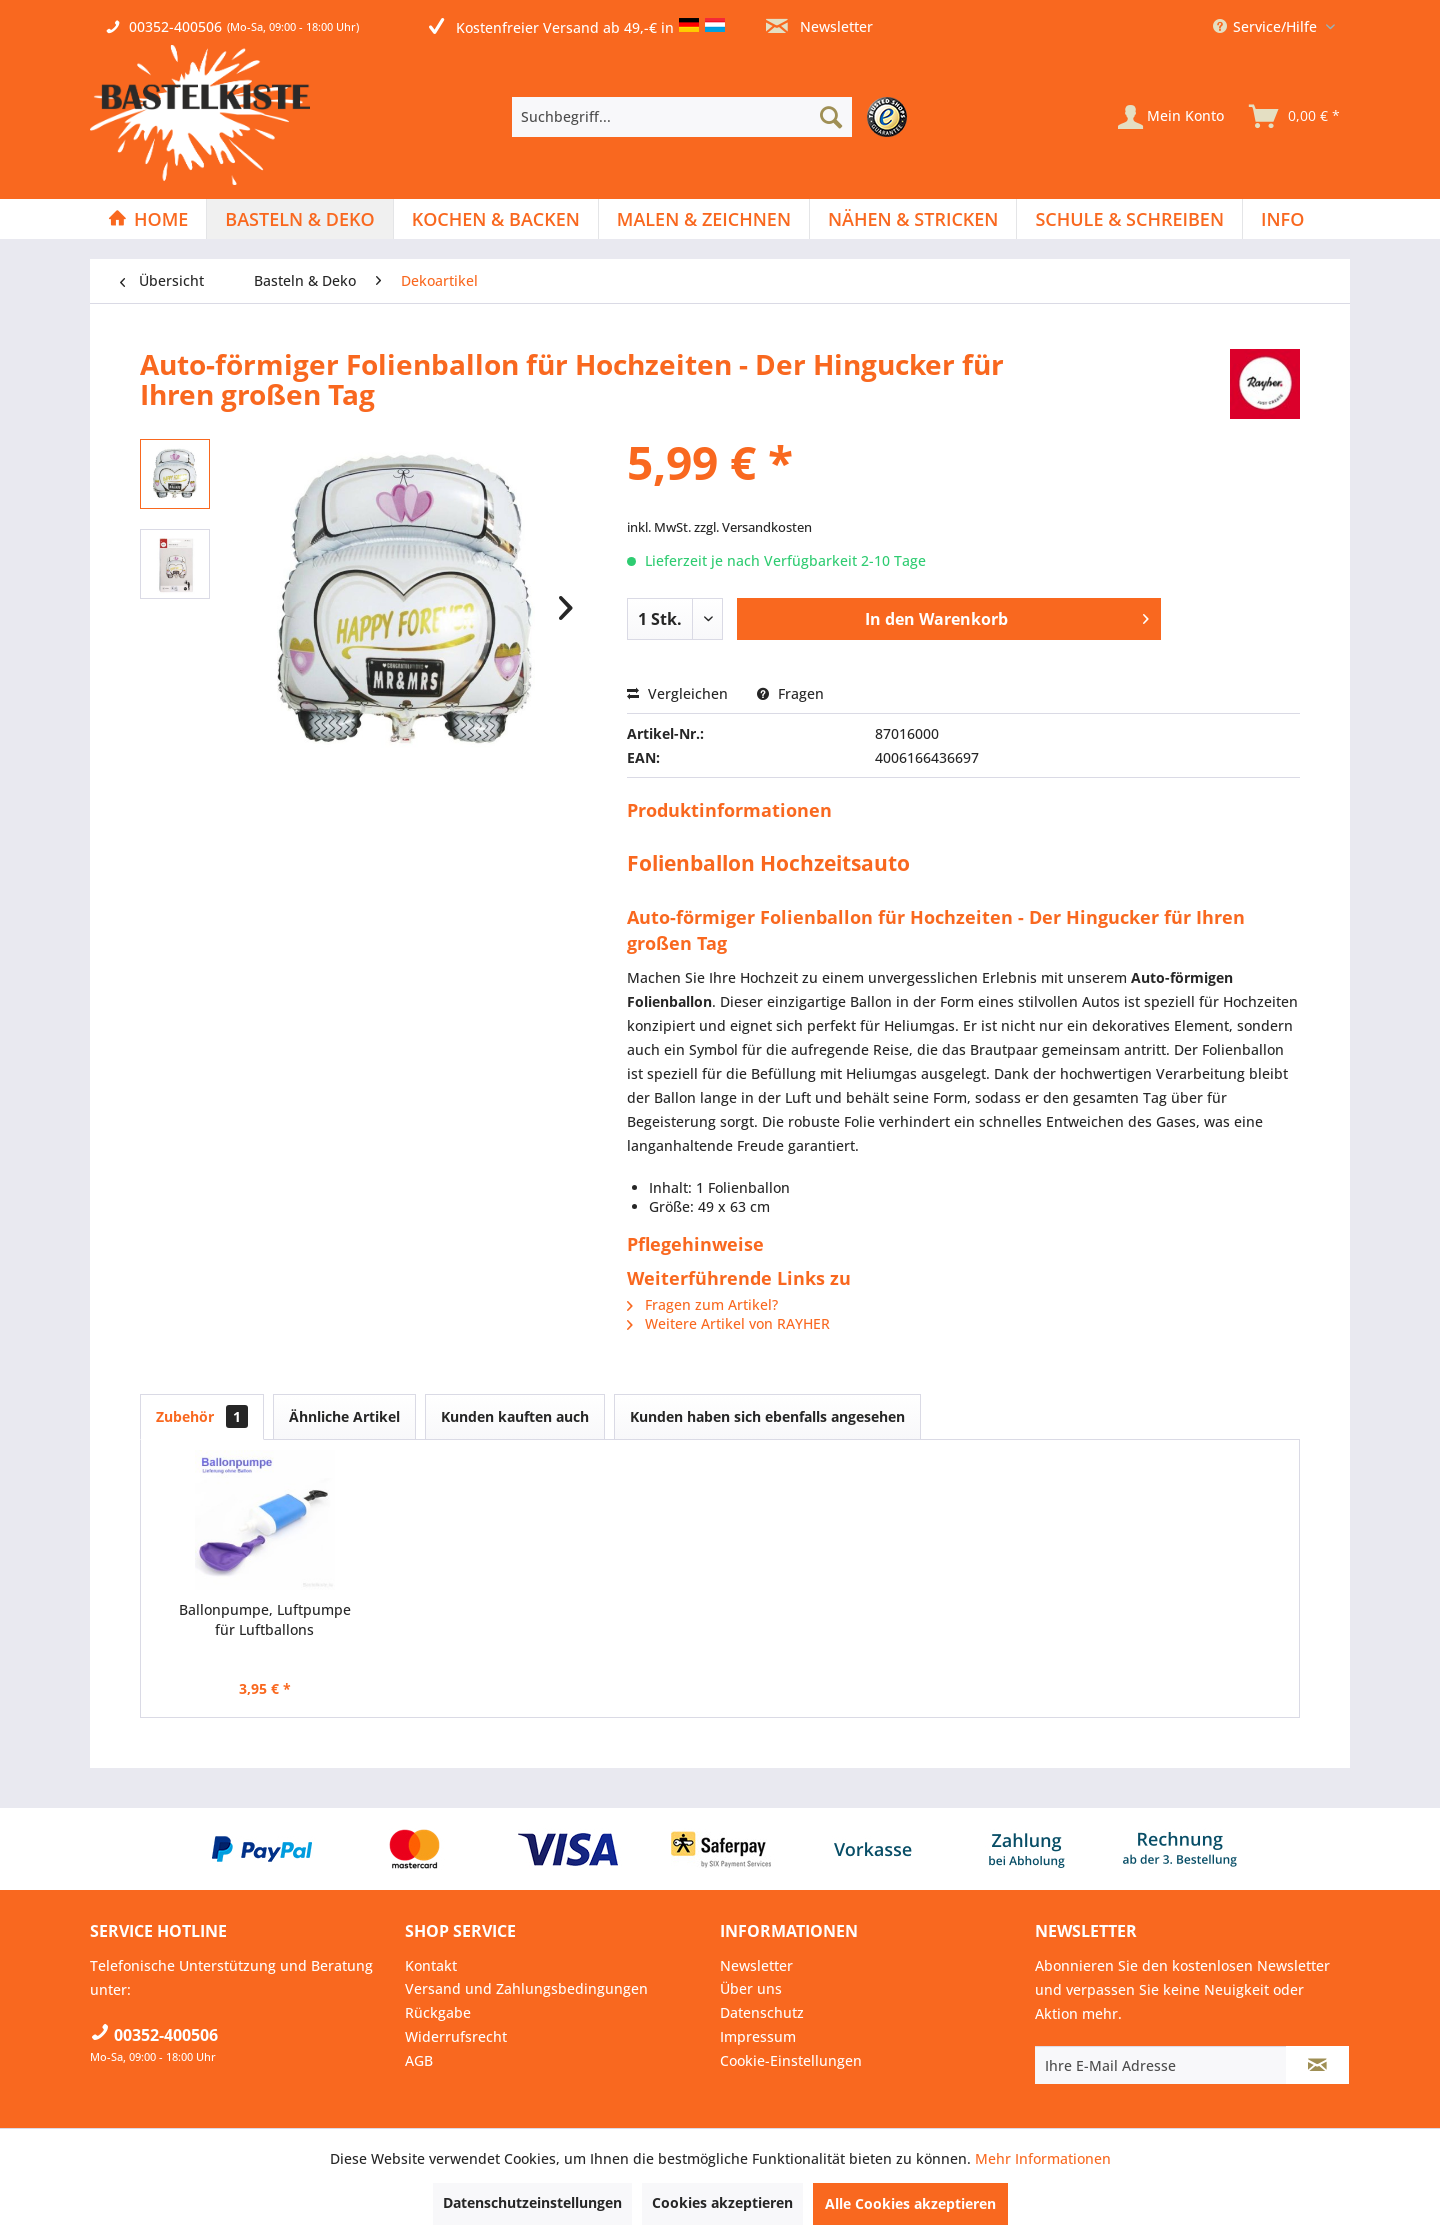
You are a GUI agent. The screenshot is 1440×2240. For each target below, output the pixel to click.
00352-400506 (175, 26)
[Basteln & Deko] (299, 219)
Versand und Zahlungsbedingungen (526, 1988)
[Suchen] (831, 117)
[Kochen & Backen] (496, 219)
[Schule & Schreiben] (1129, 219)
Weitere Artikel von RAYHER (728, 1323)
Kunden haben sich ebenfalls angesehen (767, 1416)
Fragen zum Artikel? (702, 1304)
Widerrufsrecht (456, 2036)
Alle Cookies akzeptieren (910, 2203)
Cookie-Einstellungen (791, 2060)
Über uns (751, 1988)
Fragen (790, 693)
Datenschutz (762, 2012)
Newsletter (819, 26)
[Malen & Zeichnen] (704, 219)
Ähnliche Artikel (344, 1416)
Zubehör (202, 1416)
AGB (419, 2060)
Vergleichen (677, 693)
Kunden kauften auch (515, 1416)
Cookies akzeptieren (722, 2202)
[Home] (148, 219)
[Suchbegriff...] (682, 117)
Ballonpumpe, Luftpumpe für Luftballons (265, 1619)
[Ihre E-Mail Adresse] (1161, 2065)
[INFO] (1282, 219)
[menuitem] (714, 117)
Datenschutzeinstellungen (532, 2202)
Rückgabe (438, 2012)
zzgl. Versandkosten (753, 527)
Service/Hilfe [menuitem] (1267, 26)
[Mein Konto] (1171, 117)
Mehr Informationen (1043, 2158)
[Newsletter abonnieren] (1317, 2065)
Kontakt (431, 1965)
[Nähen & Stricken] (913, 219)
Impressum (758, 2036)
